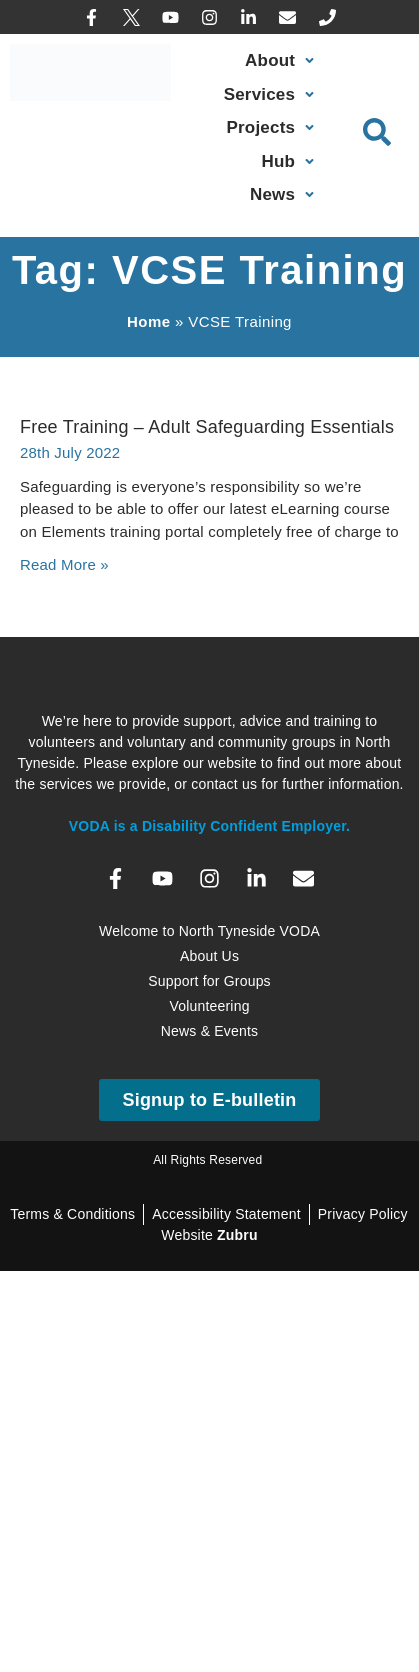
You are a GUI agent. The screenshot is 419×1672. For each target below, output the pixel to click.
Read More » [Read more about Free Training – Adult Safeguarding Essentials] (64, 564)
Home (148, 321)
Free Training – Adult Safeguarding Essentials (207, 427)
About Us (209, 956)
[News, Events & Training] (284, 195)
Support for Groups (209, 981)
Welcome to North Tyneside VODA (209, 931)
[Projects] (273, 128)
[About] (281, 61)
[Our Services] (271, 95)
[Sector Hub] (290, 162)
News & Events (210, 1031)
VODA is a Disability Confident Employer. (209, 826)
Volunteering (209, 1006)
